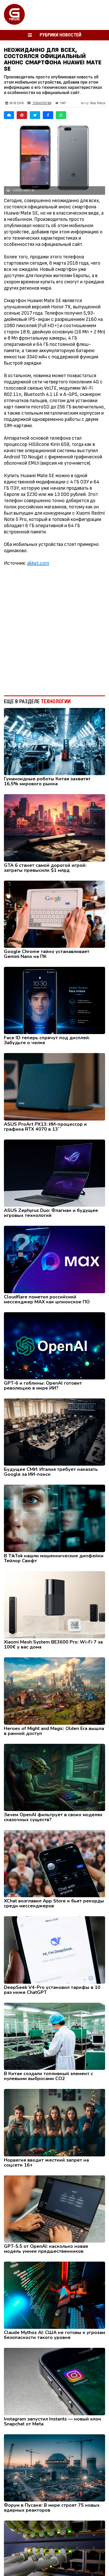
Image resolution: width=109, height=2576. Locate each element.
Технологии (39, 103)
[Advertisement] (54, 628)
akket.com (38, 563)
